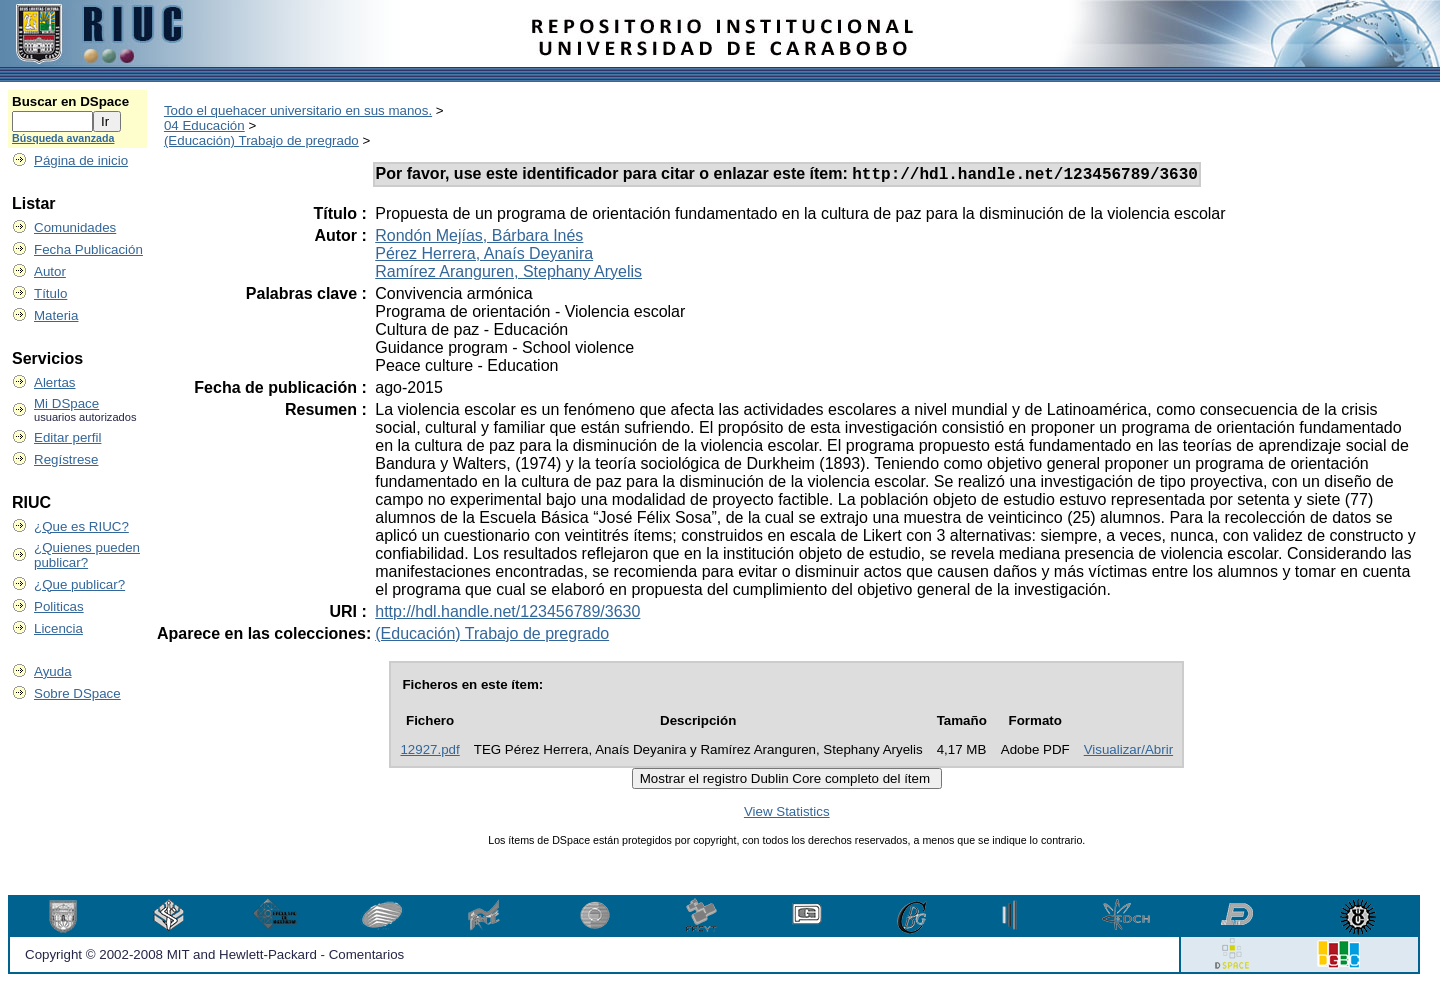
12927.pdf (429, 752)
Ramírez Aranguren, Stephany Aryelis (508, 274)
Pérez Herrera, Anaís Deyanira (484, 256)
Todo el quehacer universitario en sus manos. (298, 110)
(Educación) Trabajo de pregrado (261, 140)
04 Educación (204, 125)
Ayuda (53, 671)
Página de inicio (81, 160)
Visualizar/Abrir (1128, 752)
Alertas (54, 382)
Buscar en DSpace (70, 101)
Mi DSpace (66, 403)
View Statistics (787, 814)
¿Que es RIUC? (81, 526)
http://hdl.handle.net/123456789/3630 (507, 614)
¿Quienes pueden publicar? (87, 555)
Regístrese (66, 459)
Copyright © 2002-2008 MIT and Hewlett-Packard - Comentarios (214, 957)
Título (50, 293)
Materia (56, 315)
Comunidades (75, 227)
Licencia (58, 628)
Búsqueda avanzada (63, 138)
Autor (50, 271)
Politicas (59, 606)
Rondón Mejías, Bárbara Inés (479, 238)
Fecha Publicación (88, 249)
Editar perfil (67, 437)
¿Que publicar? (79, 584)
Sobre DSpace (77, 693)
